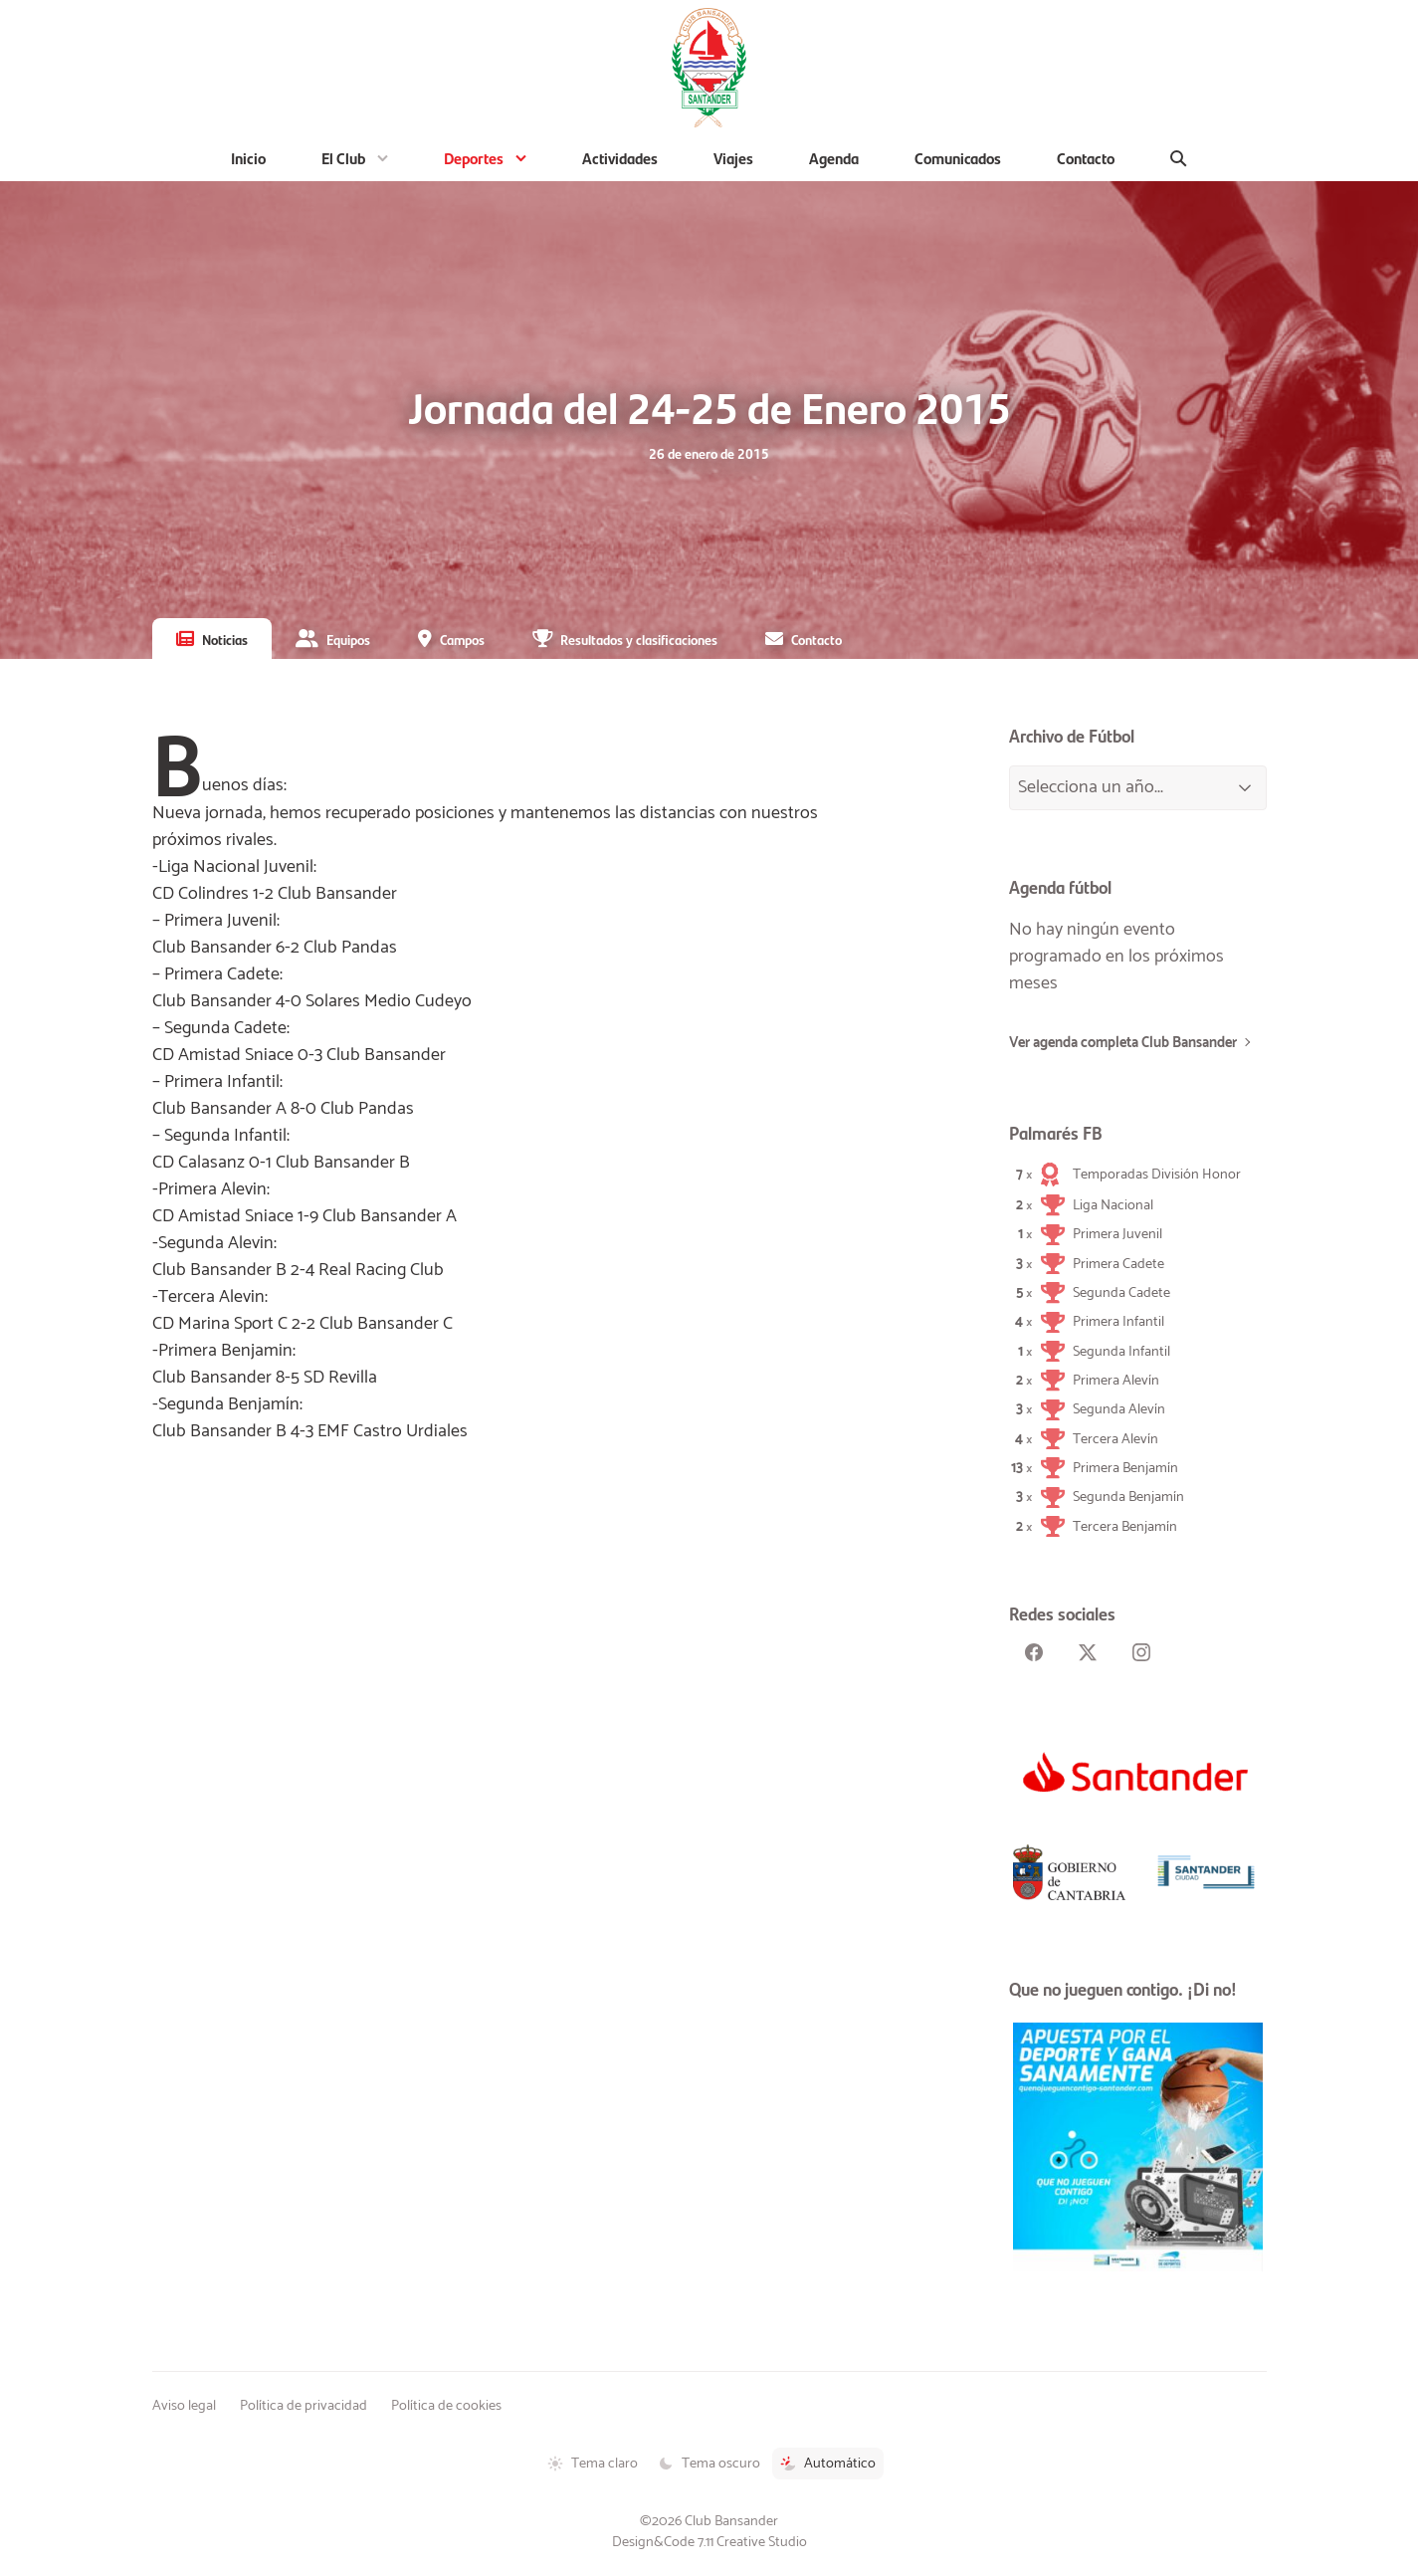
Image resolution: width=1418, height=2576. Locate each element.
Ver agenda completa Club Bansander (1123, 1043)
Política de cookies (446, 2406)
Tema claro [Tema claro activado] (592, 2463)
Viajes (733, 157)
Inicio (248, 157)
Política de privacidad (303, 2406)
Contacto (1085, 157)
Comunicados (957, 157)
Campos (462, 639)
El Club (343, 157)
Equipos (348, 639)
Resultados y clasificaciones (638, 639)
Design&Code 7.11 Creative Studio (709, 2542)
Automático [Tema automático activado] (828, 2463)
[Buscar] (1178, 158)
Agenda (834, 157)
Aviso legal (184, 2406)
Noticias (225, 639)
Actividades (620, 157)
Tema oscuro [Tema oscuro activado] (709, 2463)
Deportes (474, 157)
